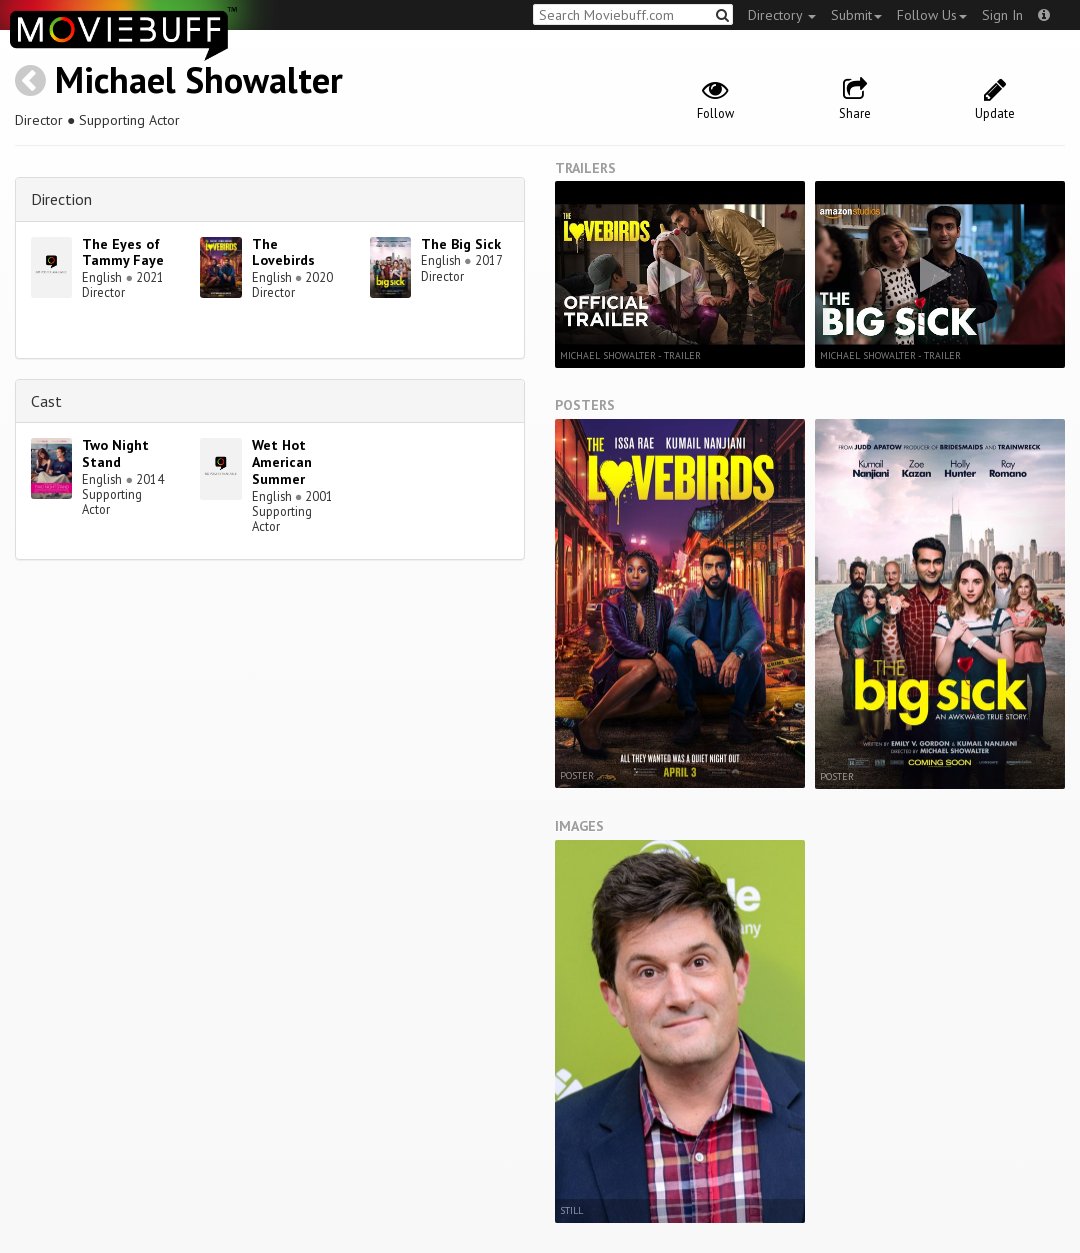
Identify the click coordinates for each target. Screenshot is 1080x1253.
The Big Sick (461, 244)
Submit (856, 15)
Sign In (1002, 15)
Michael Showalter (199, 79)
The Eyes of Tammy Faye (123, 252)
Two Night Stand (115, 453)
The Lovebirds (283, 252)
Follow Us (932, 15)
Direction (61, 199)
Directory (782, 15)
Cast (46, 401)
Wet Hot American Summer (282, 462)
